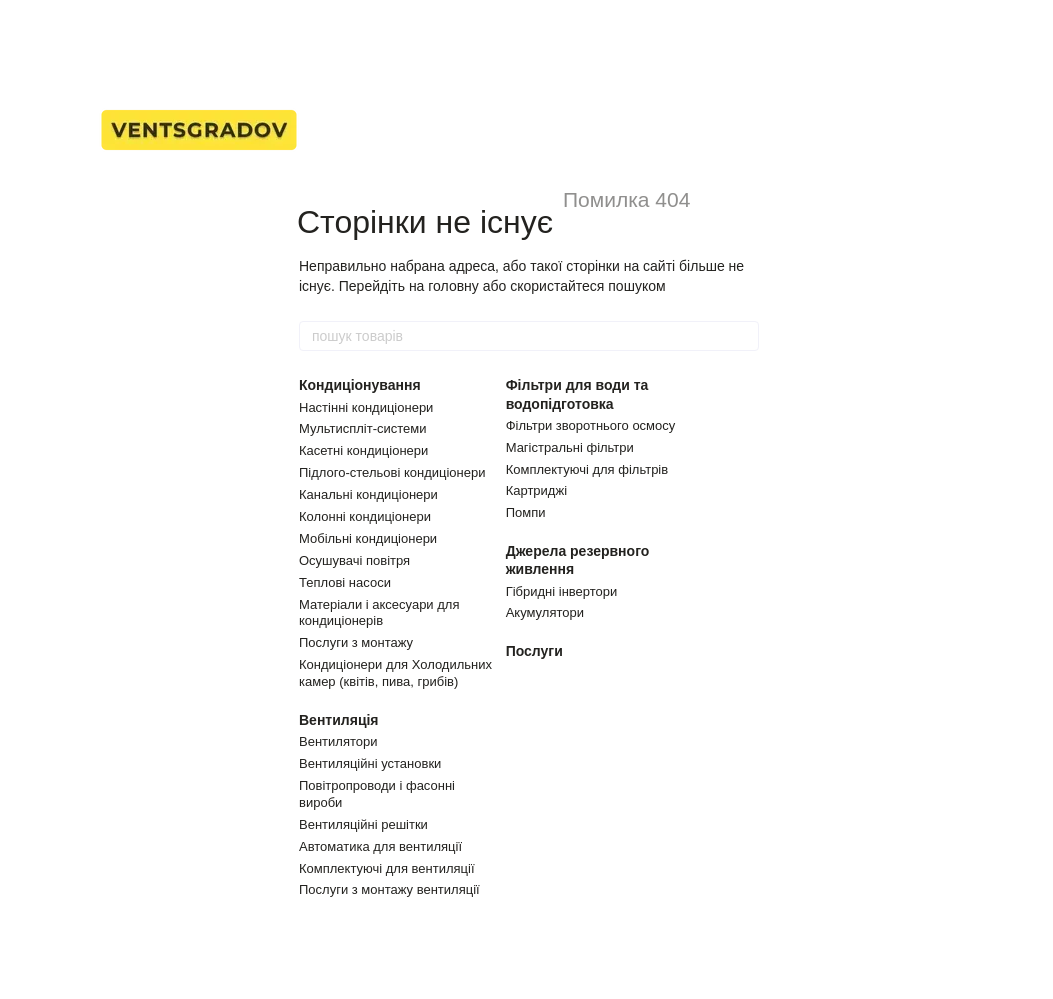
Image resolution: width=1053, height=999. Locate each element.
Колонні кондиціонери (365, 516)
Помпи (526, 512)
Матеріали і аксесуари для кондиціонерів (379, 613)
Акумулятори (545, 612)
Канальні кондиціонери (368, 494)
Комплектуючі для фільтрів (587, 469)
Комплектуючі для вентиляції (387, 868)
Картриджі (536, 490)
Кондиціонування (360, 385)
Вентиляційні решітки (363, 824)
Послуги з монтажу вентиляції (389, 889)
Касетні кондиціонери (363, 450)
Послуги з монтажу (356, 642)
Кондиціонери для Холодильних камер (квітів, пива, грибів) (395, 673)
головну (453, 286)
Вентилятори (338, 741)
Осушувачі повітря (354, 560)
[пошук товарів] (743, 336)
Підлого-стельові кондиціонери (392, 472)
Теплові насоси (345, 582)
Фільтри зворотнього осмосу (591, 425)
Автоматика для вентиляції (380, 846)
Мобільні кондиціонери (368, 538)
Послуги (534, 651)
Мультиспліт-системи (363, 428)
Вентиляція (339, 720)
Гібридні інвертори (562, 591)
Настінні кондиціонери (366, 407)
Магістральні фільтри (570, 447)
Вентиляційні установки (370, 763)
